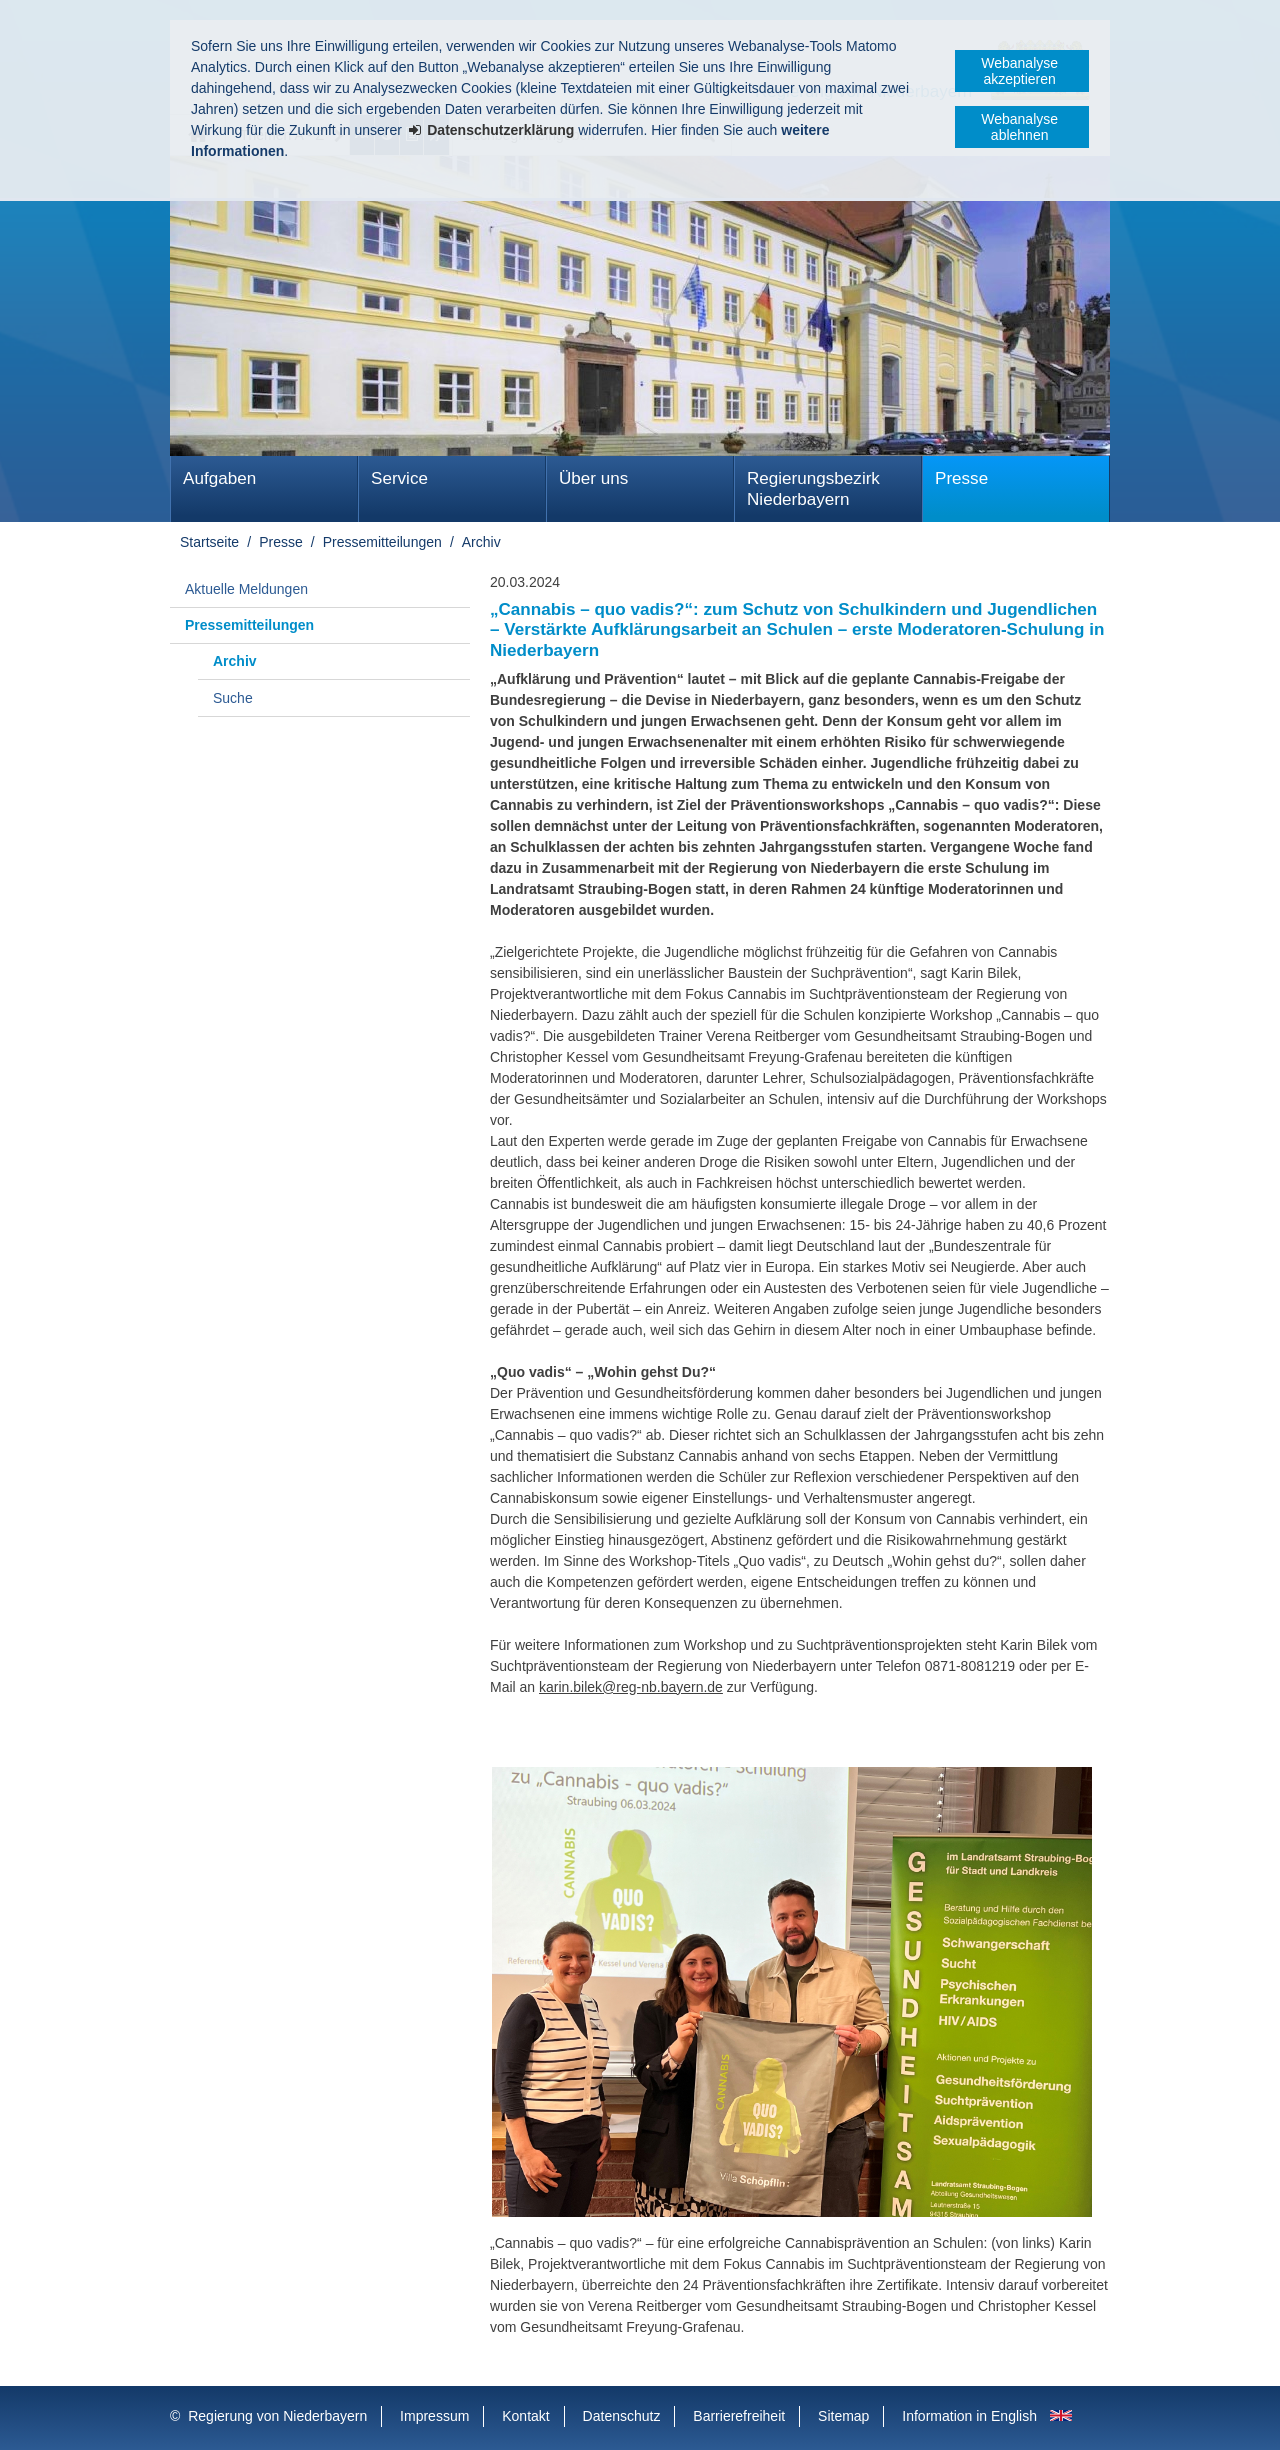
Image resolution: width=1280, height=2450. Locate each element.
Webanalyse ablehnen (1019, 127)
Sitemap (843, 2416)
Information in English (969, 2416)
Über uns (593, 478)
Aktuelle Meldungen (246, 589)
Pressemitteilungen (382, 542)
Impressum (434, 2416)
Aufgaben (219, 478)
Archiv (481, 542)
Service (399, 478)
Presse (961, 478)
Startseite (209, 542)
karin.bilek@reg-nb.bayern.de (631, 1687)
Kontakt (525, 2416)
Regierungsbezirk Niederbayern (813, 489)
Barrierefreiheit (739, 2416)
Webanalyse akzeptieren (1019, 71)
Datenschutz (622, 2416)
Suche (233, 698)
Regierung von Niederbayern (277, 2416)
